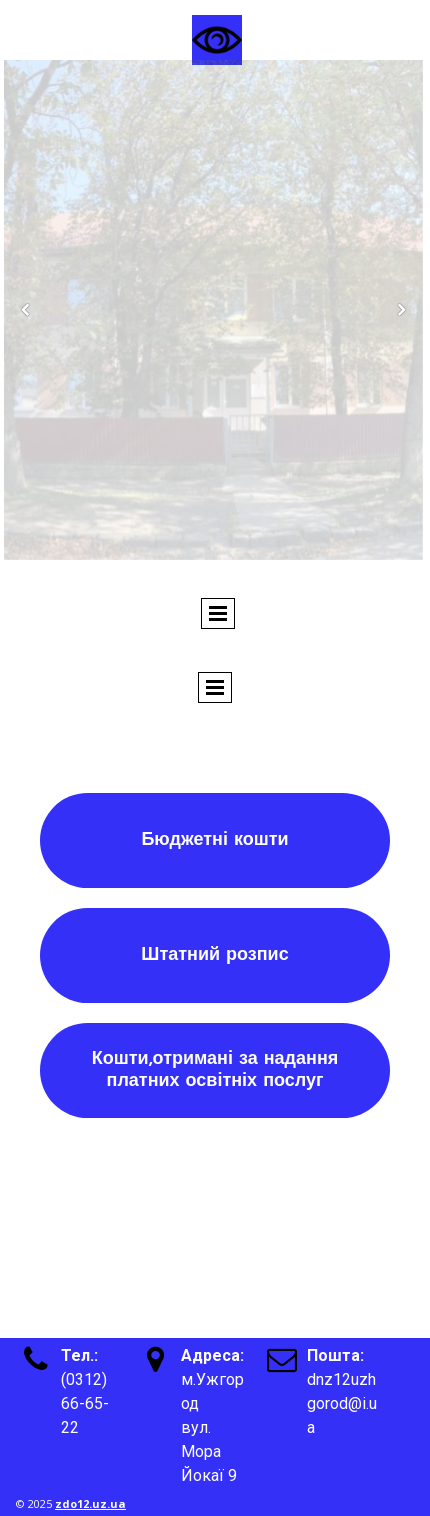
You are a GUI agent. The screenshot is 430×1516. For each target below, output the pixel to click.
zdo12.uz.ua (90, 1503)
